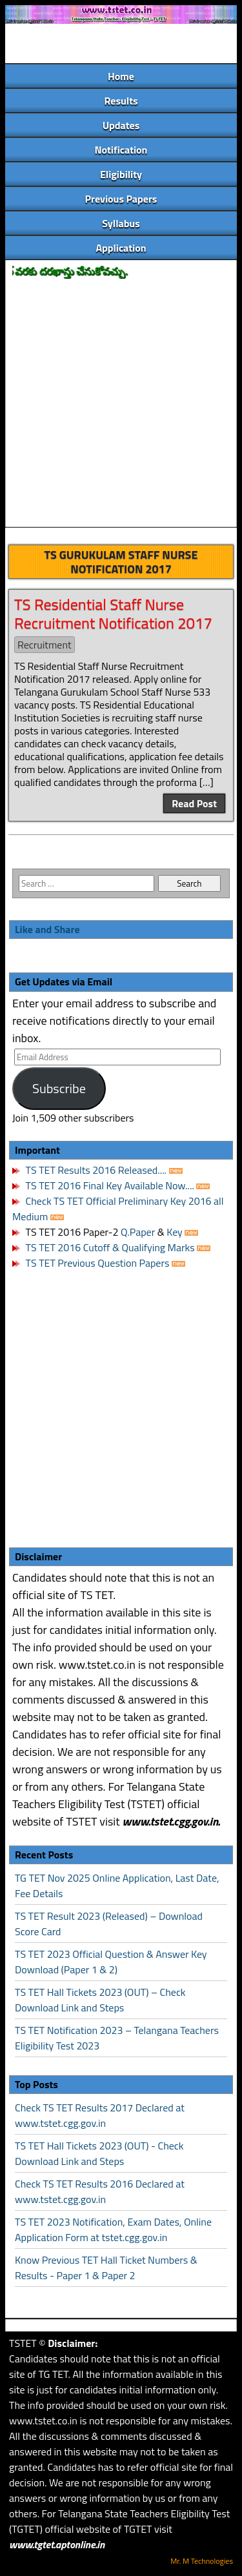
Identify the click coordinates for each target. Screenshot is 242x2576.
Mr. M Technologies (201, 2561)
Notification (121, 149)
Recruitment (44, 644)
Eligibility (121, 174)
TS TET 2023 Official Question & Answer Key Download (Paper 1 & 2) (111, 1961)
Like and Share (47, 929)
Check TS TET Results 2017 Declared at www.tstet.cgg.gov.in (100, 2115)
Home (121, 76)
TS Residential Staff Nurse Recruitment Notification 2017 (113, 613)
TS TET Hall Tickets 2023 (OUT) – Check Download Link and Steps (100, 1999)
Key (175, 1232)
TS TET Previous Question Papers (98, 1263)
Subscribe (59, 1088)
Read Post (194, 803)
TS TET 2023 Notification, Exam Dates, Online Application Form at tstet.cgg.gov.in (113, 2229)
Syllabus (121, 223)
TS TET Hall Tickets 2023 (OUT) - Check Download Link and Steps (99, 2153)
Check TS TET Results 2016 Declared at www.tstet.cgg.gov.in (100, 2191)
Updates (121, 125)
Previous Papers (121, 198)
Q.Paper (138, 1232)
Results (120, 100)
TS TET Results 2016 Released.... (94, 1170)
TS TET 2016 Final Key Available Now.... (108, 1185)
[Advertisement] (121, 404)
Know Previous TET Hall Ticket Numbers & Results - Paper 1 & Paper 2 (106, 2267)
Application (121, 248)
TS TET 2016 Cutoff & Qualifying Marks (110, 1247)
